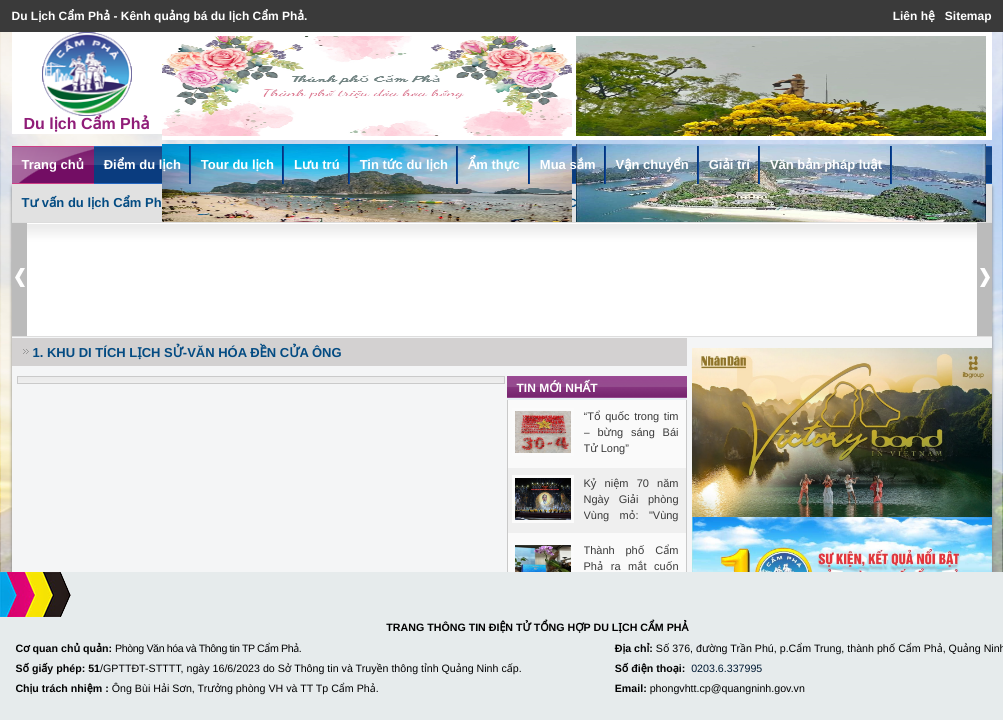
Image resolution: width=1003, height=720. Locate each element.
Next (984, 279)
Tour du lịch (237, 164)
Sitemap (968, 16)
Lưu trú (317, 164)
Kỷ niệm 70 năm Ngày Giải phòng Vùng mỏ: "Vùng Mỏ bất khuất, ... (631, 501)
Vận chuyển (652, 164)
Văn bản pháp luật (826, 164)
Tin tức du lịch (404, 164)
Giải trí (729, 164)
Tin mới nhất (557, 388)
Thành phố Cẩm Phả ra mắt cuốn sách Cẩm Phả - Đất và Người (631, 568)
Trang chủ (53, 164)
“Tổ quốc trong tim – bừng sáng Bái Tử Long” (631, 433)
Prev (19, 279)
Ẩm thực (494, 164)
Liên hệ (914, 16)
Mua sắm (568, 164)
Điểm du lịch (142, 164)
